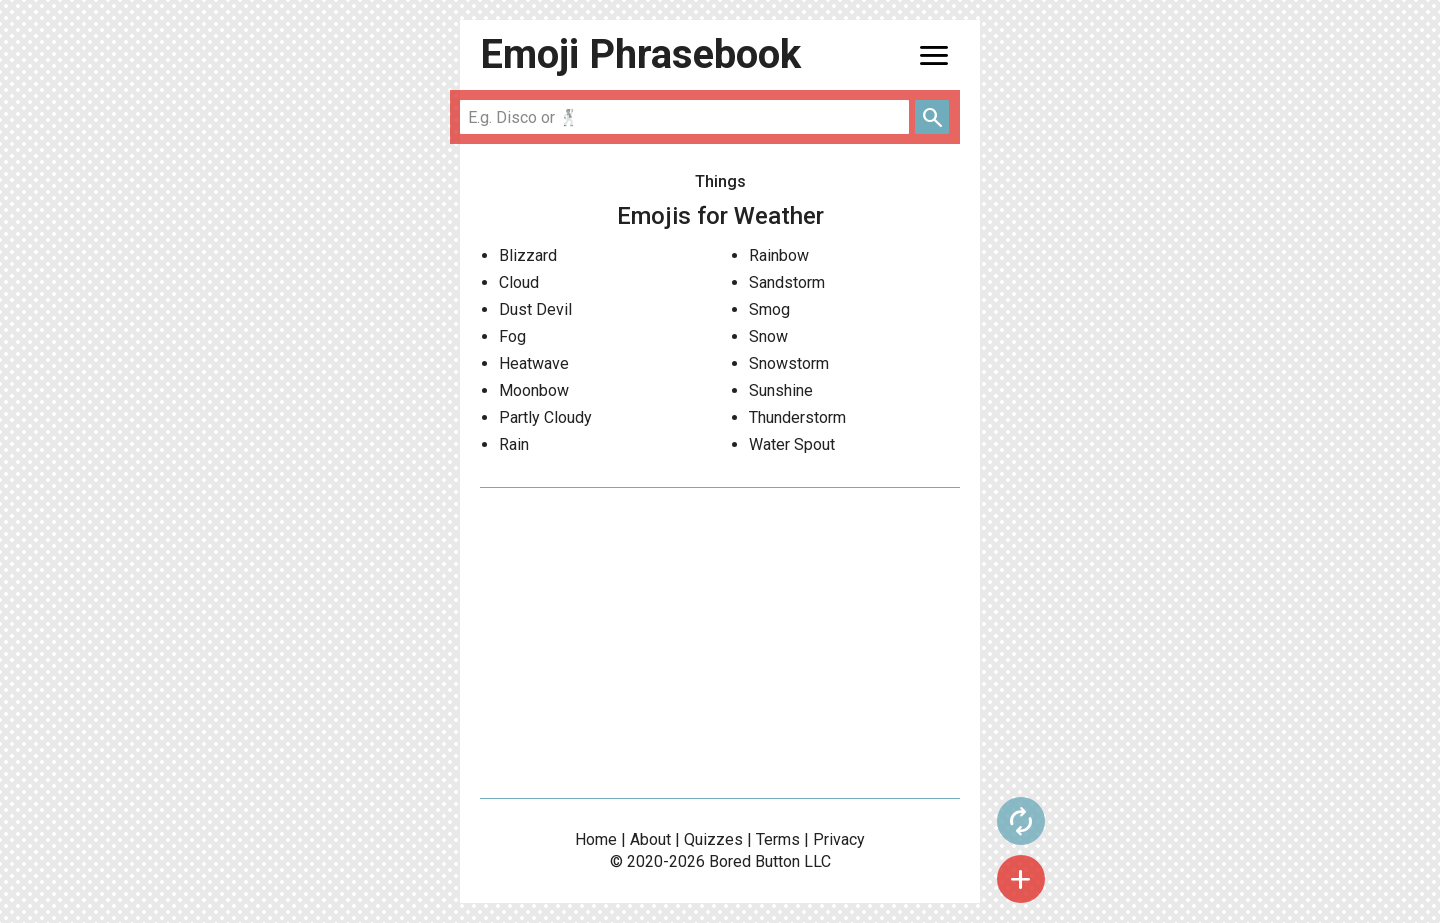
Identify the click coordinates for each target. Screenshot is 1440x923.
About (650, 839)
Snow (768, 336)
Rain (514, 444)
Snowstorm (789, 363)
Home (596, 839)
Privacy (839, 839)
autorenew (1021, 821)
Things (720, 181)
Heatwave (534, 363)
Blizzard (528, 255)
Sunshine (781, 390)
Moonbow (534, 390)
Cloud (519, 282)
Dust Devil (535, 309)
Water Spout (792, 444)
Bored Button (754, 861)
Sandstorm (787, 282)
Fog (512, 336)
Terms (778, 839)
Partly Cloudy (545, 417)
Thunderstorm (797, 417)
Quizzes (713, 839)
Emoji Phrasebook (640, 54)
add (1021, 879)
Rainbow (779, 255)
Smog (769, 309)
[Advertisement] (720, 643)
